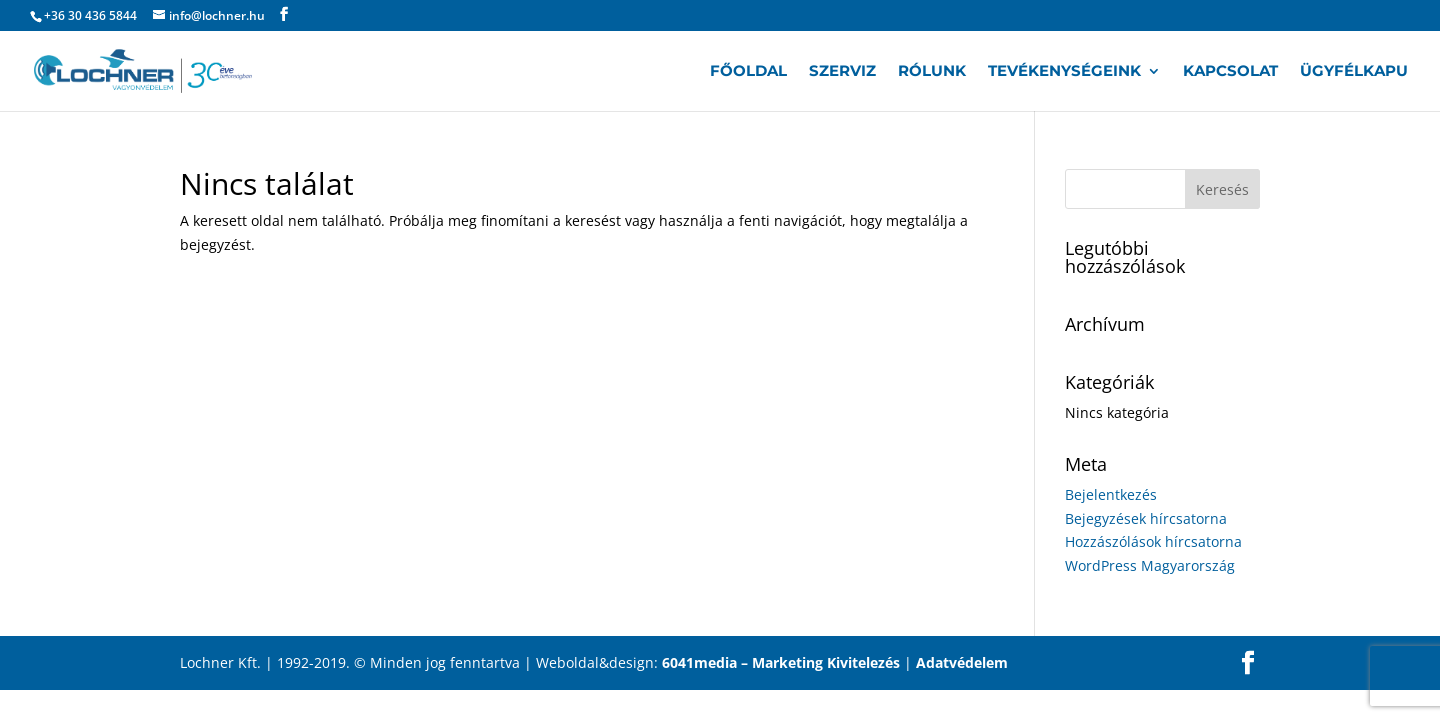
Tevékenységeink (1064, 72)
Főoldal (748, 72)
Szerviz (842, 72)
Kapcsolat (1230, 72)
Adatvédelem (962, 662)
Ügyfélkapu (1354, 72)
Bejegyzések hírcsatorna (1146, 518)
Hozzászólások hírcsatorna (1153, 541)
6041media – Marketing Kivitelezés (781, 662)
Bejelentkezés (1111, 494)
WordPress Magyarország (1150, 565)
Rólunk (932, 72)
